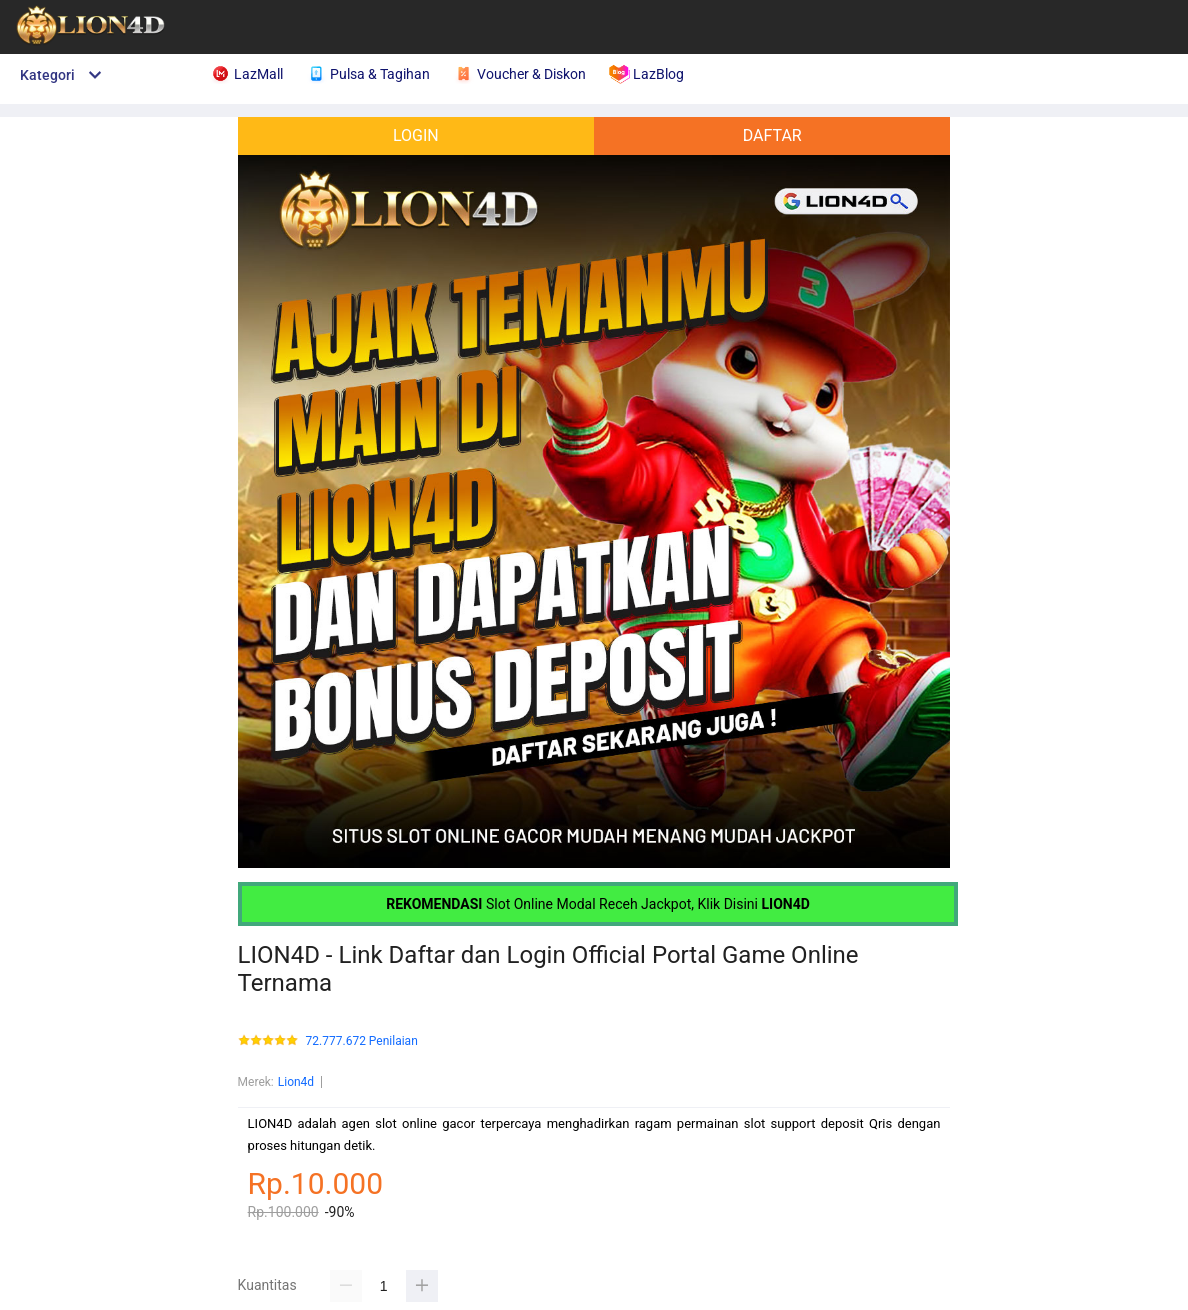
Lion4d (296, 1082)
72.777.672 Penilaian (362, 1041)
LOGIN (416, 135)
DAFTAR (772, 135)
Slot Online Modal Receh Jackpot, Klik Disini (598, 904)
